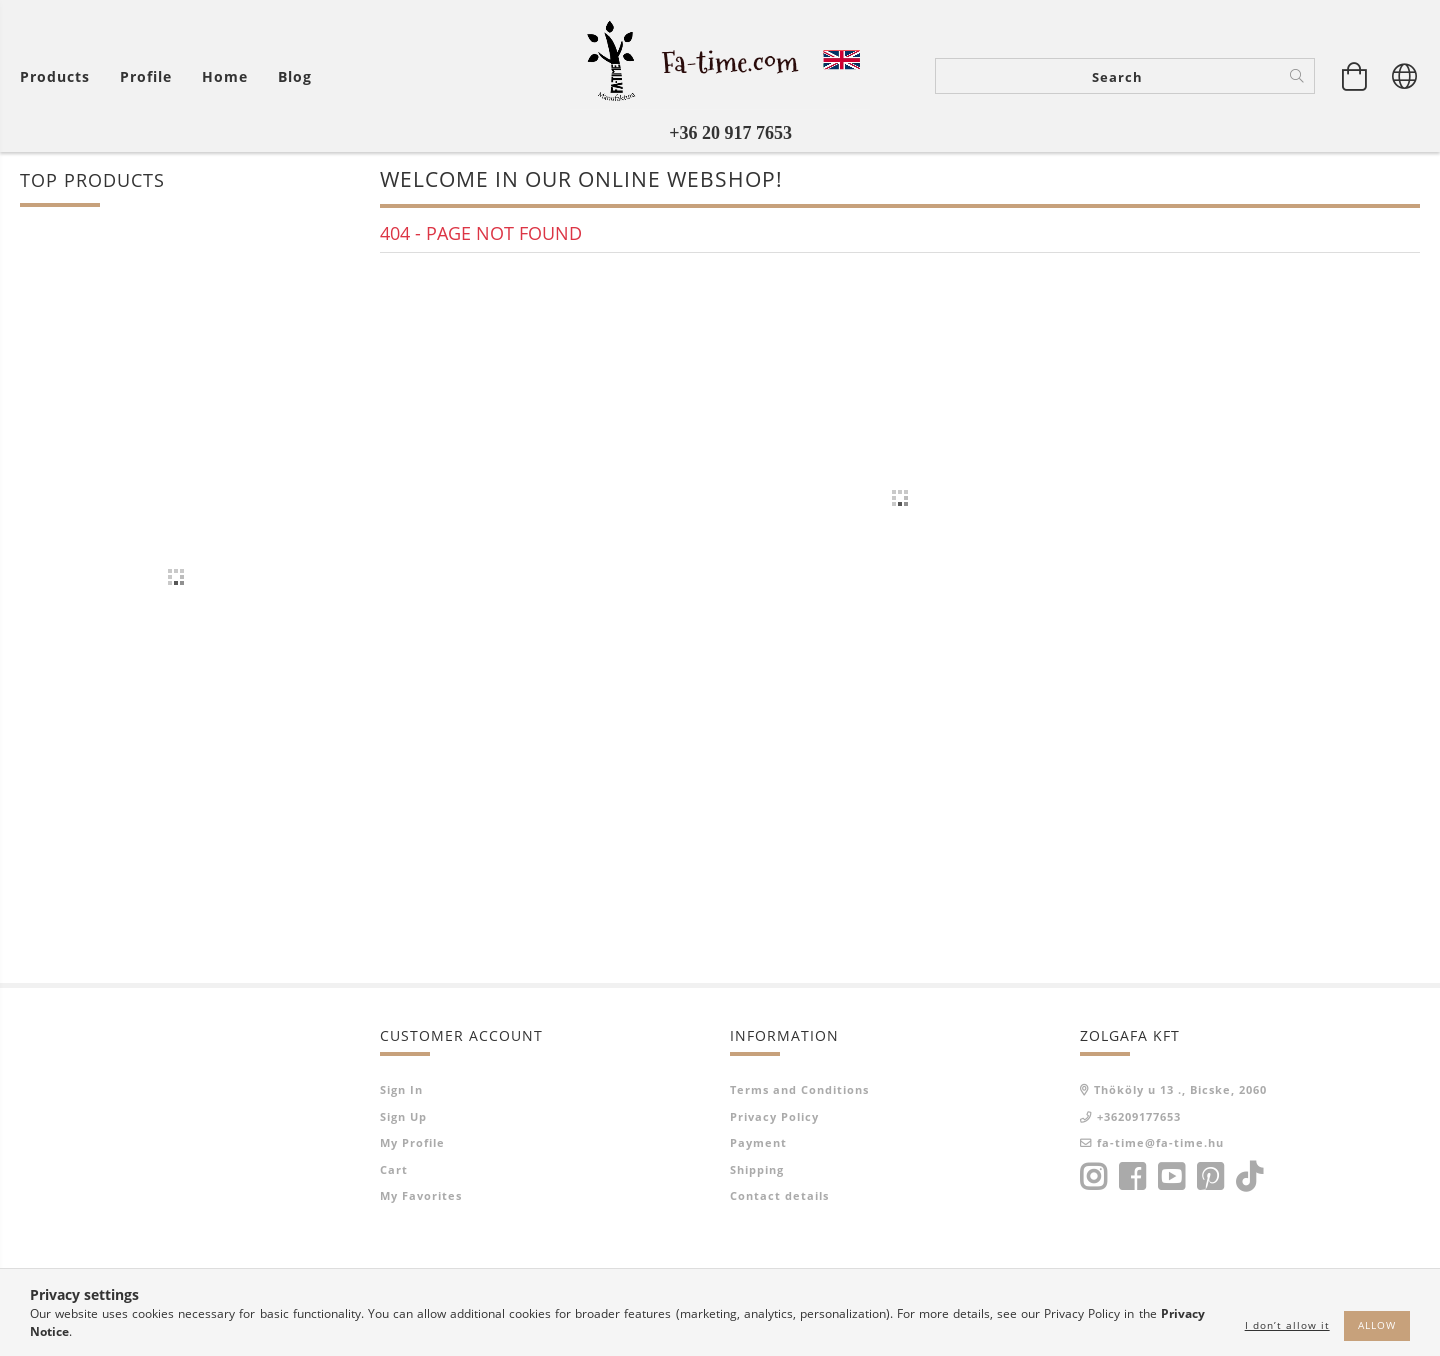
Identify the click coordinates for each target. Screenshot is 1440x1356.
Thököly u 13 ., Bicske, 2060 (1180, 1089)
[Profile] (146, 76)
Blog (295, 76)
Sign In (401, 1089)
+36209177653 (1139, 1116)
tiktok (1255, 1177)
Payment (758, 1142)
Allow (1377, 1325)
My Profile (412, 1142)
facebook (1132, 1177)
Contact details (779, 1195)
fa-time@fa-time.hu (1160, 1142)
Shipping (757, 1169)
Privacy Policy (774, 1116)
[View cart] (1355, 76)
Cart (394, 1169)
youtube (1171, 1177)
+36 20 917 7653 (730, 133)
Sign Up (403, 1116)
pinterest (1210, 1177)
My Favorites (421, 1195)
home (225, 76)
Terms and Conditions (799, 1089)
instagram (1093, 1177)
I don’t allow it (1287, 1325)
